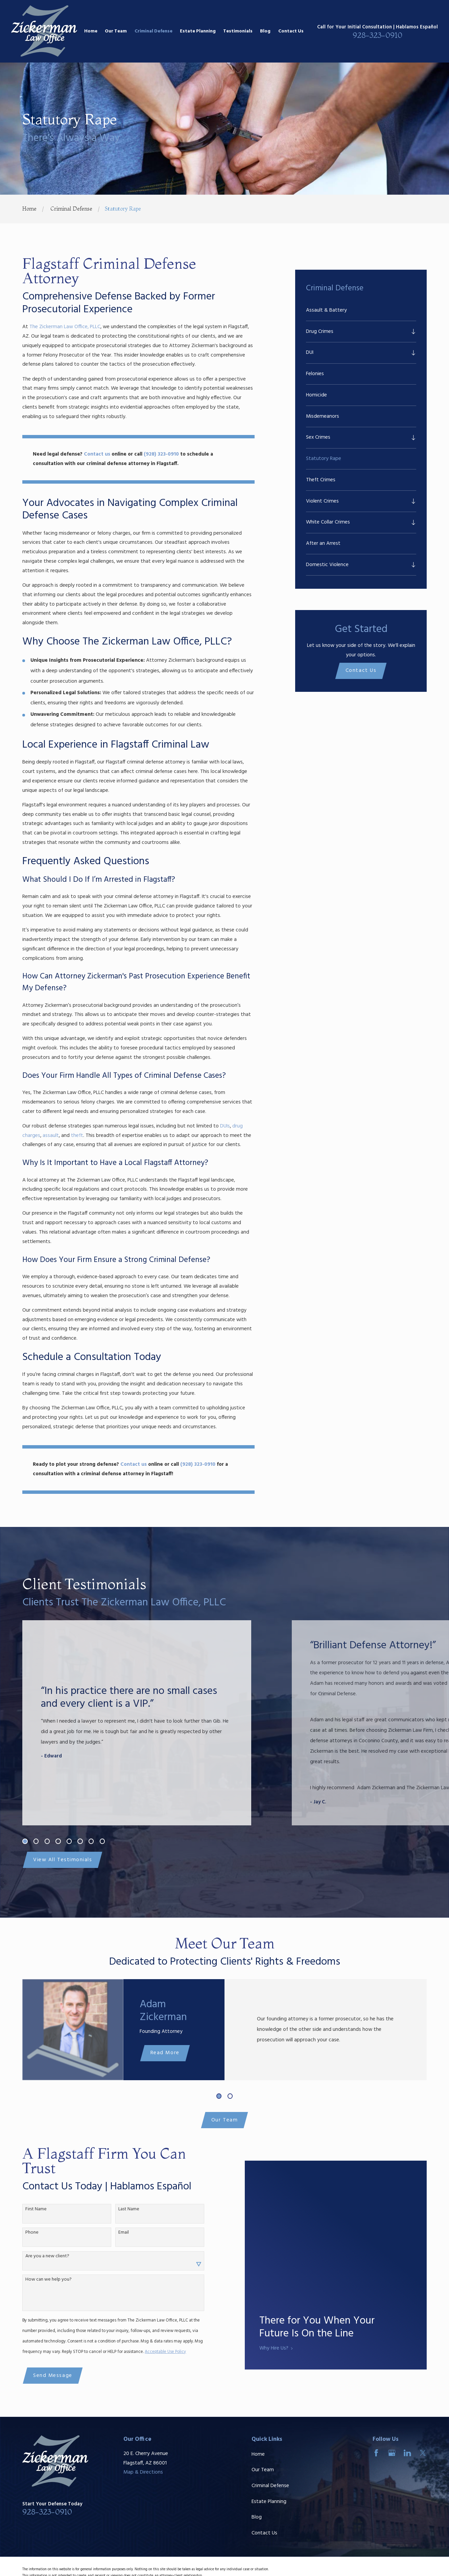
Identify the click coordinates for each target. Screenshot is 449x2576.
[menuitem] (361, 310)
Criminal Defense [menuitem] (153, 31)
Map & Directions (143, 2472)
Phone (21, 2233)
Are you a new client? (37, 2256)
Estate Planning (269, 2502)
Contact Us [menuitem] (291, 31)
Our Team (224, 2120)
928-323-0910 (377, 35)
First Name (26, 2209)
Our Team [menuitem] (116, 31)
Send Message (42, 2376)
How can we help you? (38, 2280)
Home (258, 2454)
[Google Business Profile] (392, 2453)
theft (77, 1136)
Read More (154, 2053)
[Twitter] (423, 2453)
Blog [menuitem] (265, 31)
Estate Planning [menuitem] (198, 31)
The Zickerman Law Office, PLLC (64, 327)
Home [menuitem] (90, 31)
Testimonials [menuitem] (238, 31)
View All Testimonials (62, 1860)
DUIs (225, 1126)
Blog (257, 2517)
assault (51, 1136)
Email (113, 2233)
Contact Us (361, 670)
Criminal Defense (270, 2486)
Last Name (118, 2209)
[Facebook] (376, 2453)
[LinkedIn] (407, 2453)
